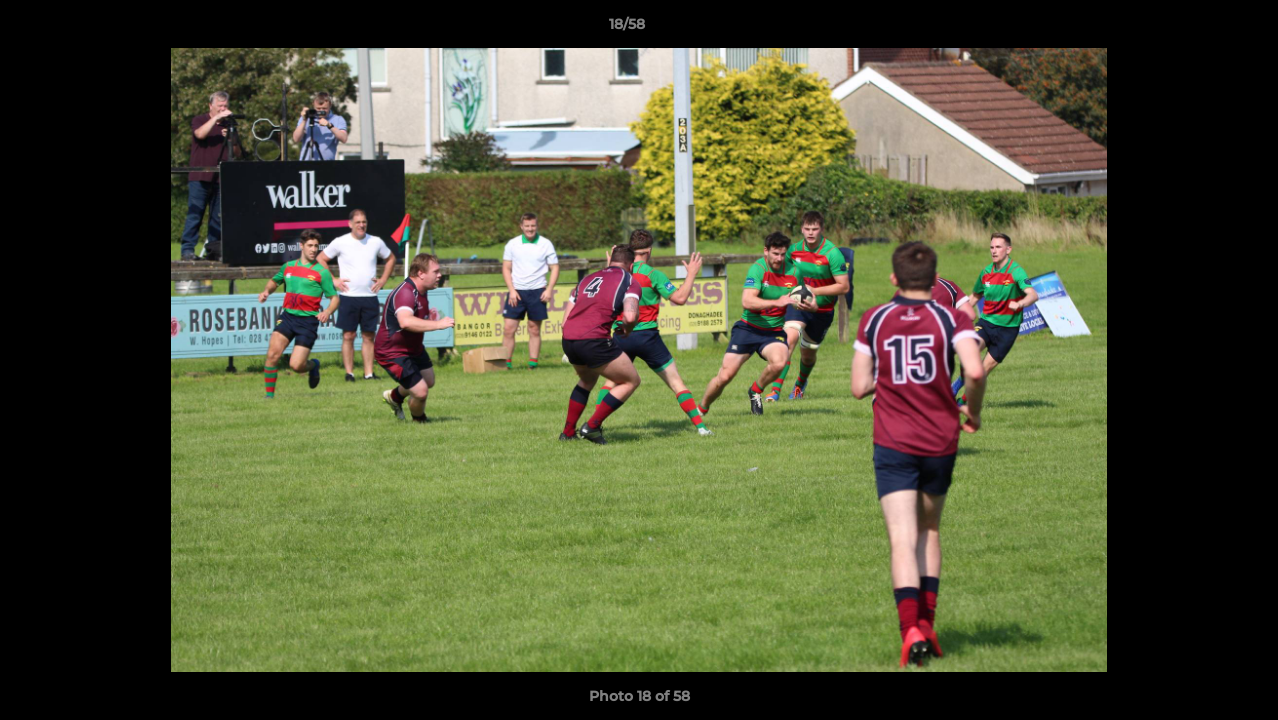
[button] (1194, 29)
